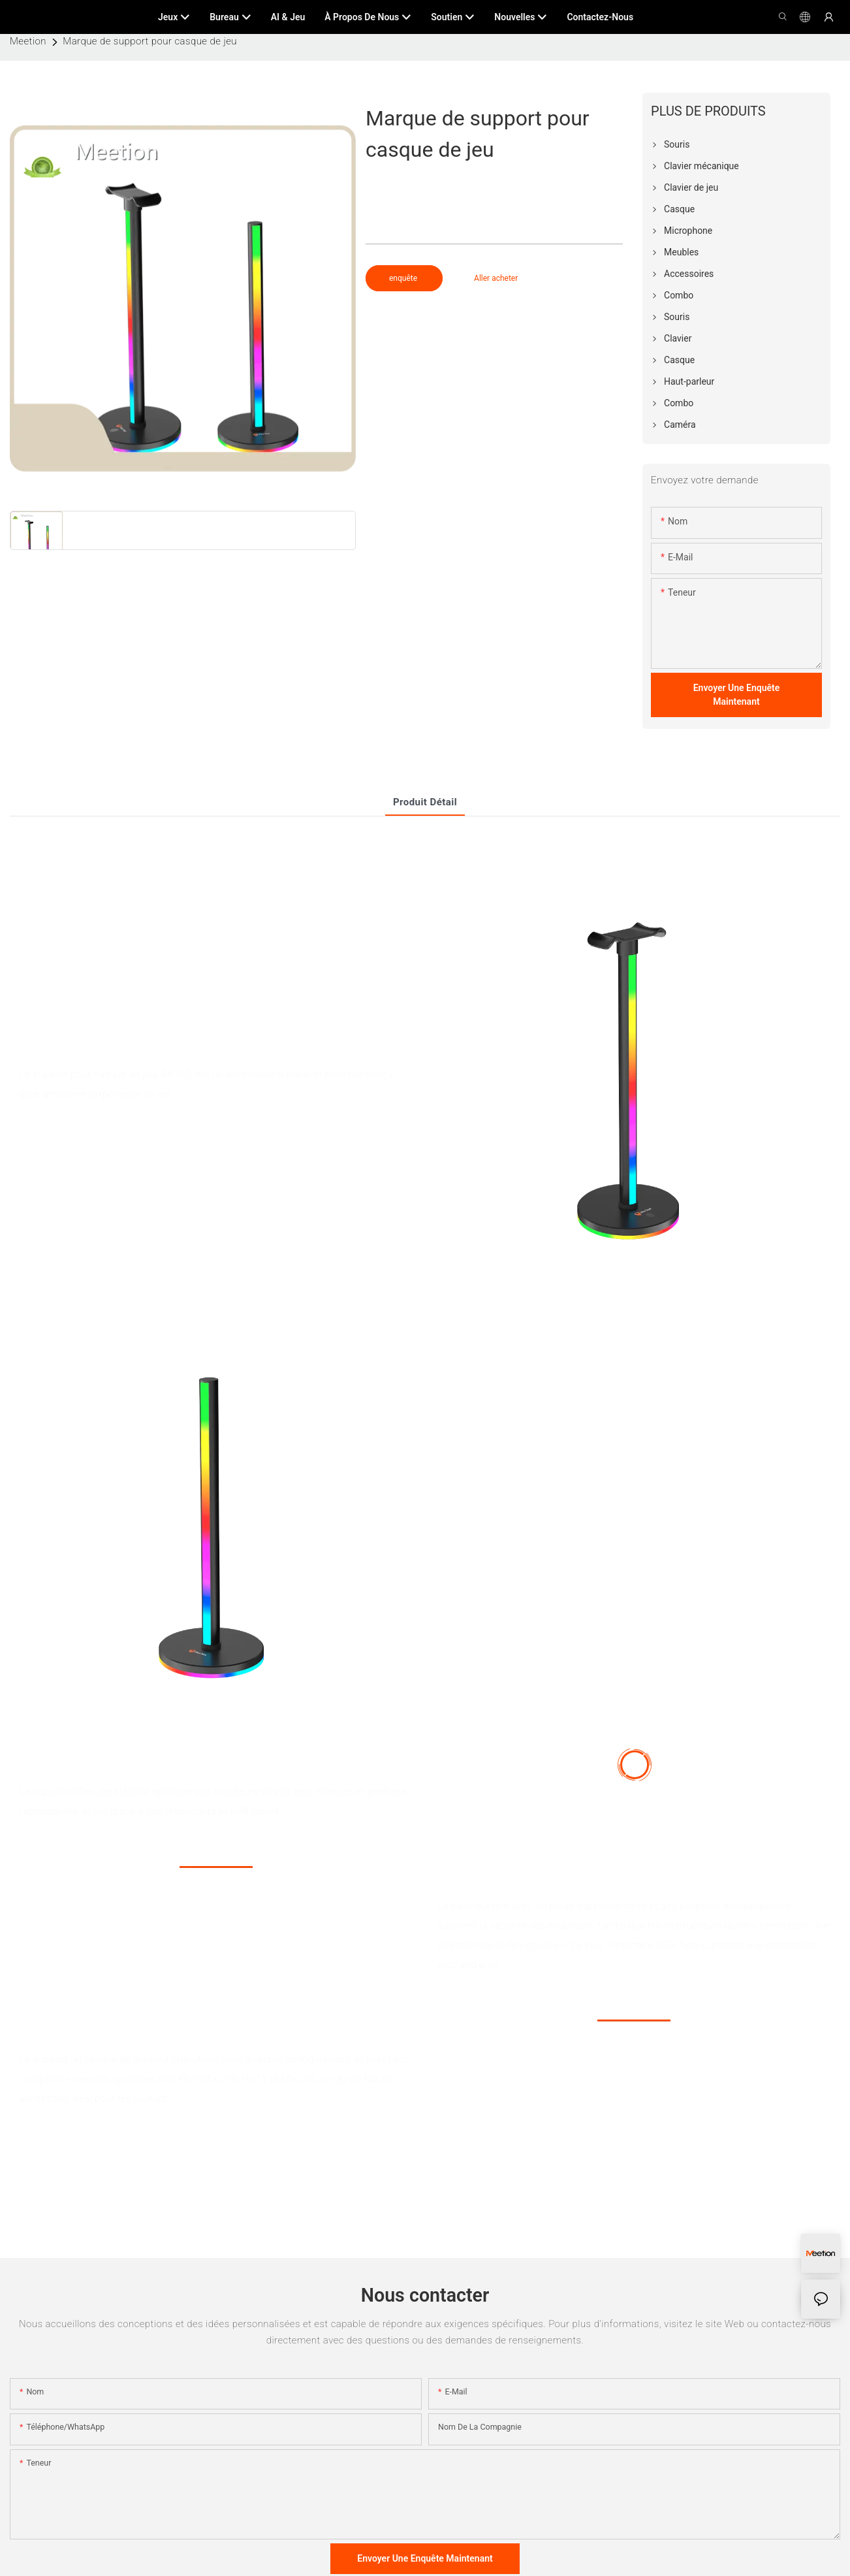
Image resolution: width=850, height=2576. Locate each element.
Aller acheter (496, 278)
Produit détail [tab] (425, 802)
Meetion (28, 41)
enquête (404, 278)
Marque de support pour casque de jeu (150, 41)
